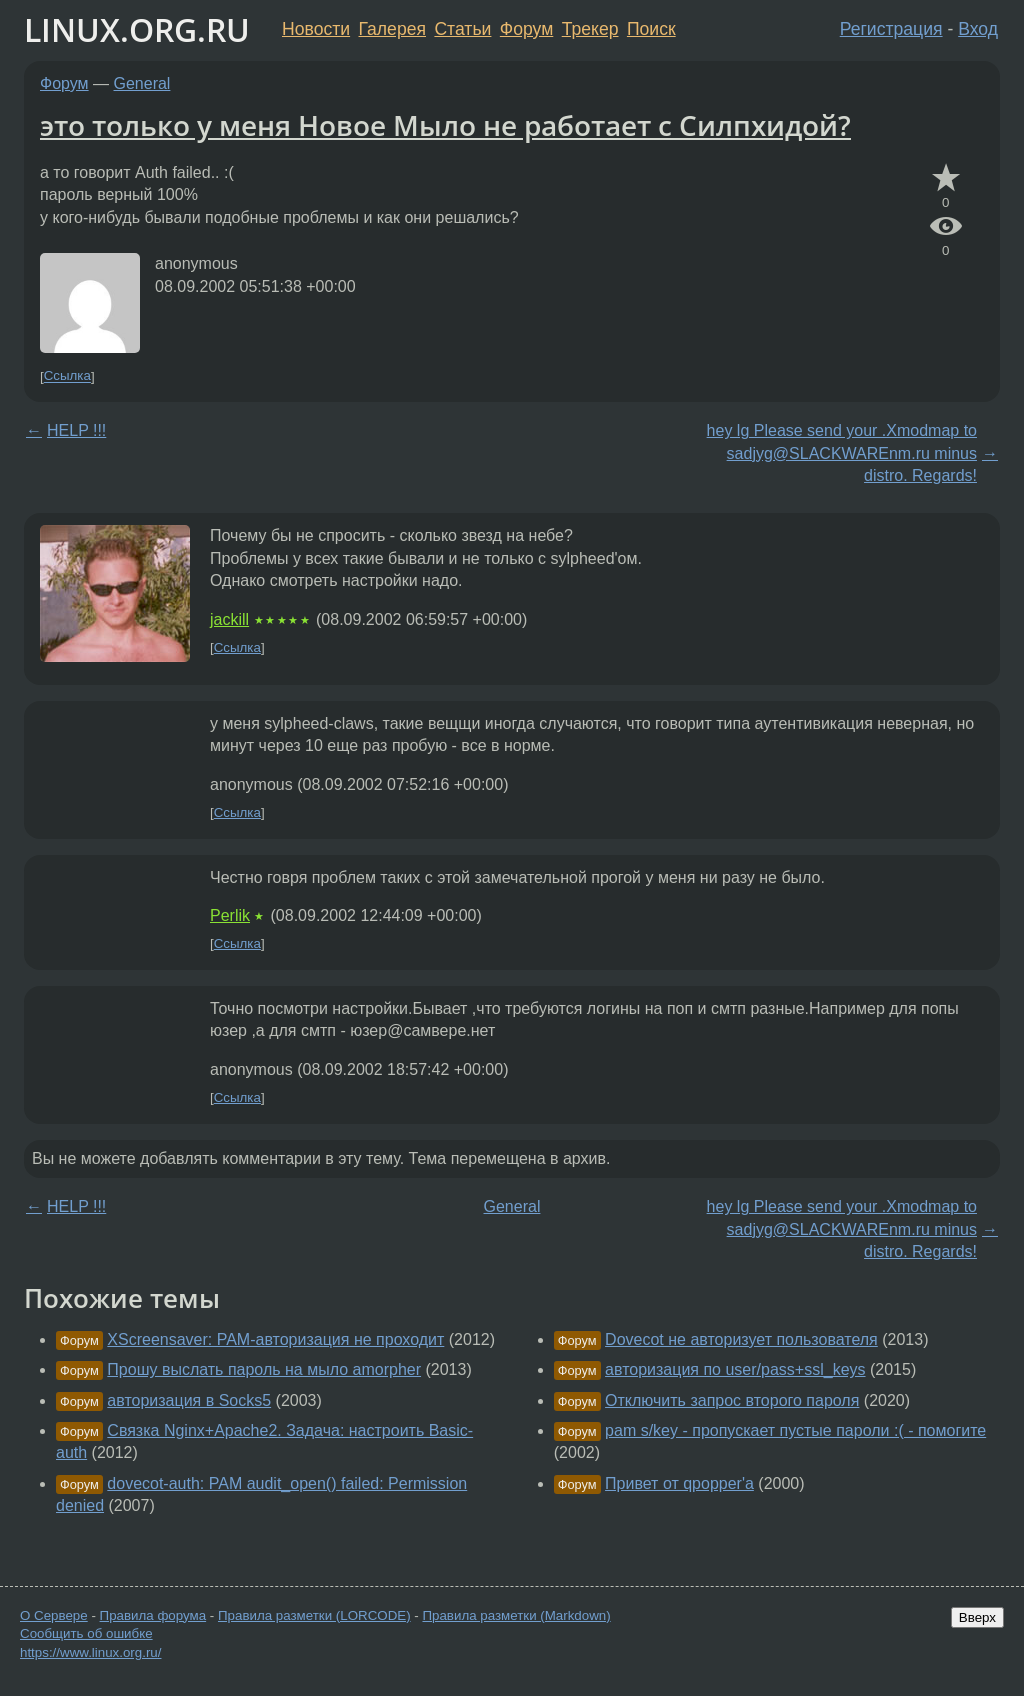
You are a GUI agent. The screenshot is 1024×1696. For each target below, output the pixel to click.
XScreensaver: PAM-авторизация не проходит (275, 1339)
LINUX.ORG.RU (137, 29)
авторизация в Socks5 (189, 1400)
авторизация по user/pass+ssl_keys (735, 1369)
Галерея (392, 29)
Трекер (590, 29)
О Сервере (54, 1615)
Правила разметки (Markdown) (516, 1615)
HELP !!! (76, 430)
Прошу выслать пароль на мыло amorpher (264, 1369)
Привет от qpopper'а (679, 1483)
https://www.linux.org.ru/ (90, 1652)
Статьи (462, 29)
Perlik (230, 915)
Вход (978, 29)
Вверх (977, 1617)
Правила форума (153, 1615)
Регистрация (891, 29)
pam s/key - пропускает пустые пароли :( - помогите (795, 1430)
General (142, 83)
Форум (526, 29)
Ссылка (67, 376)
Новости (316, 29)
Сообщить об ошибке (86, 1633)
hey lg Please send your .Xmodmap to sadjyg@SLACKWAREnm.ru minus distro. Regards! (842, 453)
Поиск (651, 29)
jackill (229, 619)
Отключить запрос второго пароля (732, 1400)
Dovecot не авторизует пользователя (741, 1339)
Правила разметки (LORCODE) (314, 1615)
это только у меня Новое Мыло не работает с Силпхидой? (445, 125)
